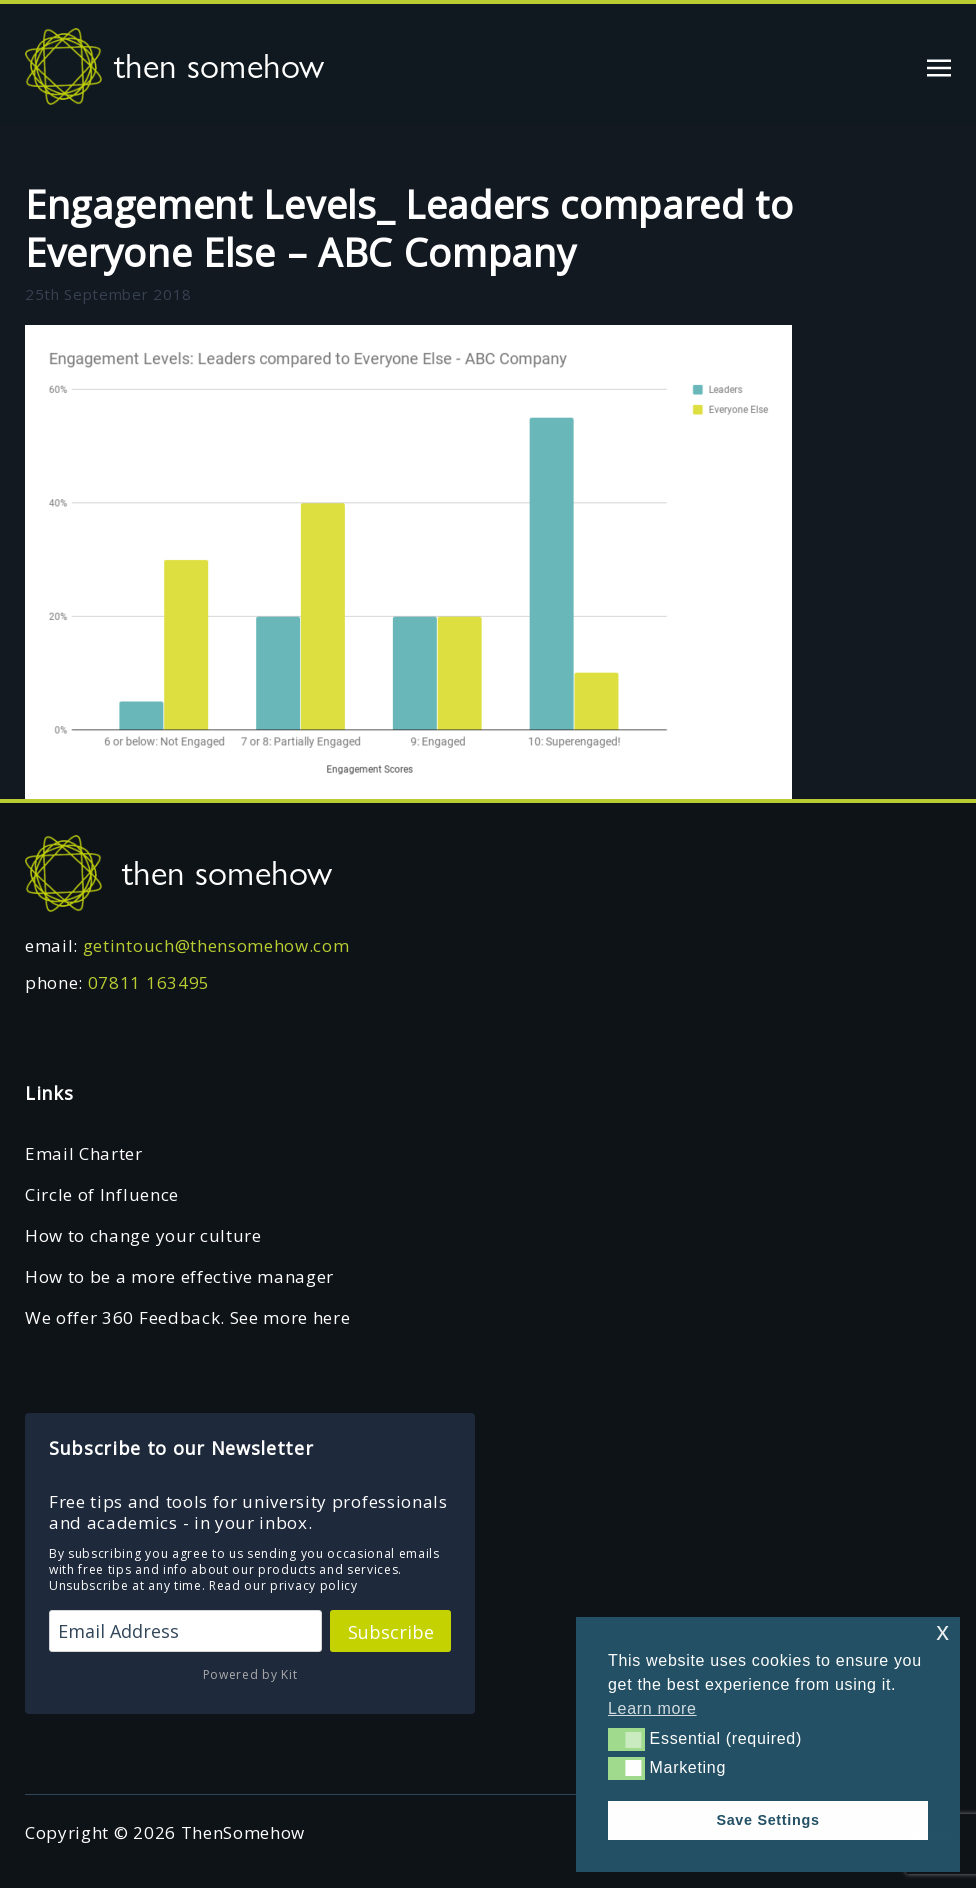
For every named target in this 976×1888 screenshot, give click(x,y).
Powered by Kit (250, 1674)
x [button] (942, 1631)
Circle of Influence (102, 1194)
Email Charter (84, 1153)
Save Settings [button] (767, 1820)
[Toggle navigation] (939, 65)
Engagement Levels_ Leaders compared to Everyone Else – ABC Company (409, 228)
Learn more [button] (652, 1708)
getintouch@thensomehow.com (216, 945)
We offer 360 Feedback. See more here (187, 1317)
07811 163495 (149, 982)
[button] (626, 1739)
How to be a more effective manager (179, 1276)
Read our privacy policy (283, 1585)
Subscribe (391, 1632)
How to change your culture (143, 1235)
